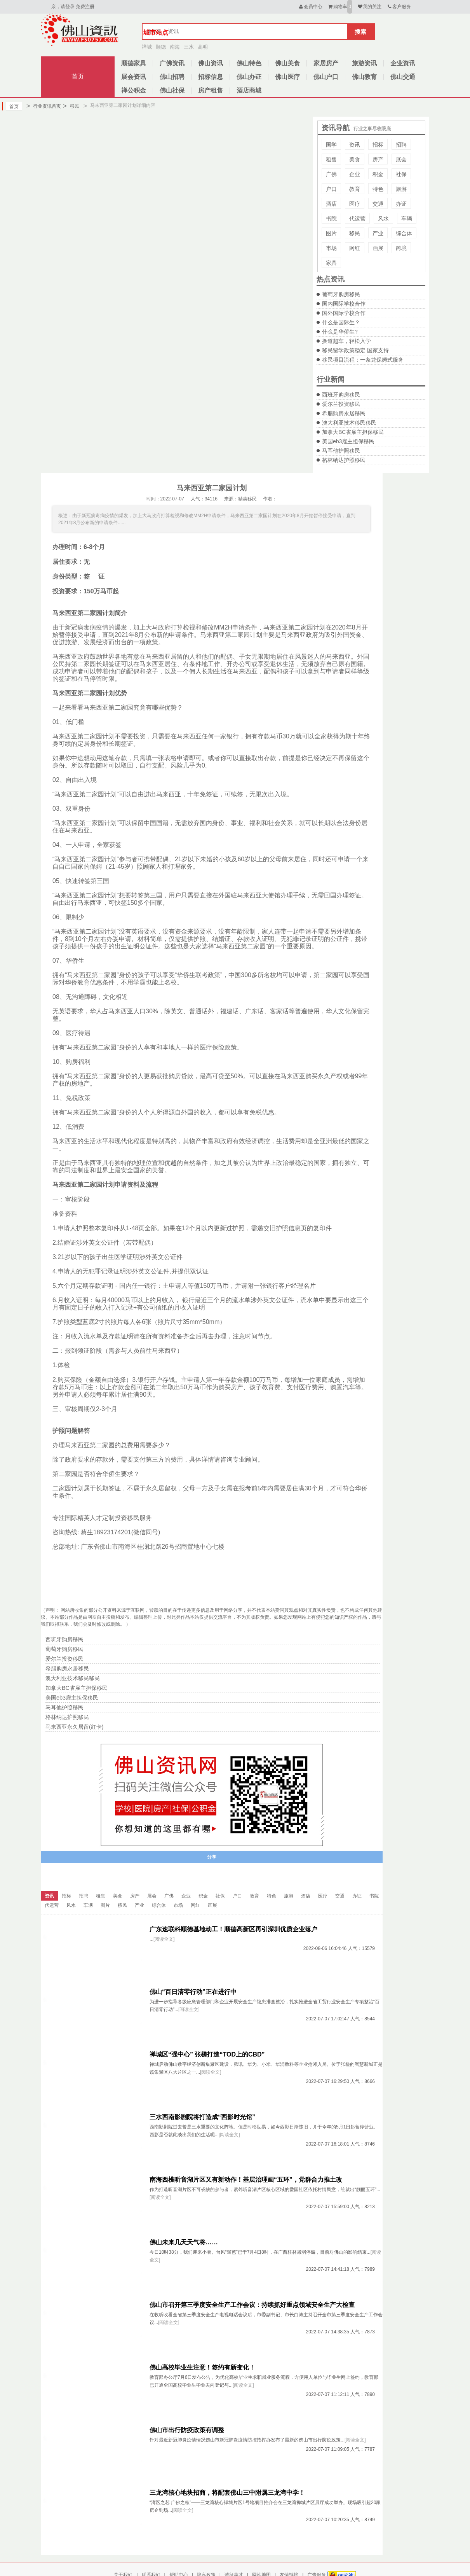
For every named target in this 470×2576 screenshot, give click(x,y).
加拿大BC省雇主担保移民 (353, 432)
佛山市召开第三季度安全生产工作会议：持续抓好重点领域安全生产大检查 (252, 2304)
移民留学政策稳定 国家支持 (355, 350)
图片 (331, 233)
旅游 (401, 189)
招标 (378, 145)
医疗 (354, 204)
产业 (378, 233)
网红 (354, 248)
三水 (189, 47)
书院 (331, 218)
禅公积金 (133, 90)
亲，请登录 (63, 6)
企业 (354, 174)
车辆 (406, 218)
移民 (71, 106)
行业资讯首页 (43, 106)
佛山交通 (402, 76)
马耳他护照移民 (341, 451)
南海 (175, 47)
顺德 (161, 47)
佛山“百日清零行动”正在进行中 (193, 1991)
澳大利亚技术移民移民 (349, 423)
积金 (378, 174)
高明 (203, 47)
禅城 (147, 47)
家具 (331, 263)
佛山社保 (172, 90)
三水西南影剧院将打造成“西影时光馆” (202, 2117)
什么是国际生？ (341, 322)
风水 (383, 218)
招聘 (401, 145)
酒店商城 (249, 90)
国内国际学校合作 (344, 304)
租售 (331, 159)
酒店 (331, 204)
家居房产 (325, 63)
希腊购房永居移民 (344, 413)
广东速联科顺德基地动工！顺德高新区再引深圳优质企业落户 (233, 1929)
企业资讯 (402, 63)
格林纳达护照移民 (344, 460)
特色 (378, 189)
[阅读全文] (164, 1939)
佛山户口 (325, 76)
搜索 (360, 31)
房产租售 (210, 90)
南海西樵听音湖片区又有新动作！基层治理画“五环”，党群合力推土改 (246, 2179)
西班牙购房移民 (341, 395)
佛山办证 (249, 76)
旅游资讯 (364, 63)
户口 (331, 189)
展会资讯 (133, 76)
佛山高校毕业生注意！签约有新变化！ (202, 2367)
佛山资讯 (210, 63)
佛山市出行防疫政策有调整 (187, 2430)
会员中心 (310, 6)
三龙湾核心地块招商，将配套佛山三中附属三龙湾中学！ (227, 2492)
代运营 (357, 218)
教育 (354, 189)
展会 (401, 159)
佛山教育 (364, 76)
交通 (378, 204)
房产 (378, 159)
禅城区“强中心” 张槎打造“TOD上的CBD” (207, 2054)
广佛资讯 (172, 63)
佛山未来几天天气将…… (184, 2242)
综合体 (404, 233)
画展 (378, 248)
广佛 (331, 174)
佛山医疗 (287, 76)
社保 (401, 174)
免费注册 (85, 6)
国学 (331, 145)
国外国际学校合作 (344, 313)
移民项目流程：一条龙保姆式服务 (363, 360)
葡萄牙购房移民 (341, 294)
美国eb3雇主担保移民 (348, 441)
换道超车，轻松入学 (346, 341)
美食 (354, 159)
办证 (401, 204)
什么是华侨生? (340, 332)
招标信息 (210, 76)
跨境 (401, 248)
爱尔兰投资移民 (341, 404)
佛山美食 (287, 63)
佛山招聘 (172, 76)
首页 (77, 76)
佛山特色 (249, 63)
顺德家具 (133, 63)
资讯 (354, 145)
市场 (331, 248)
